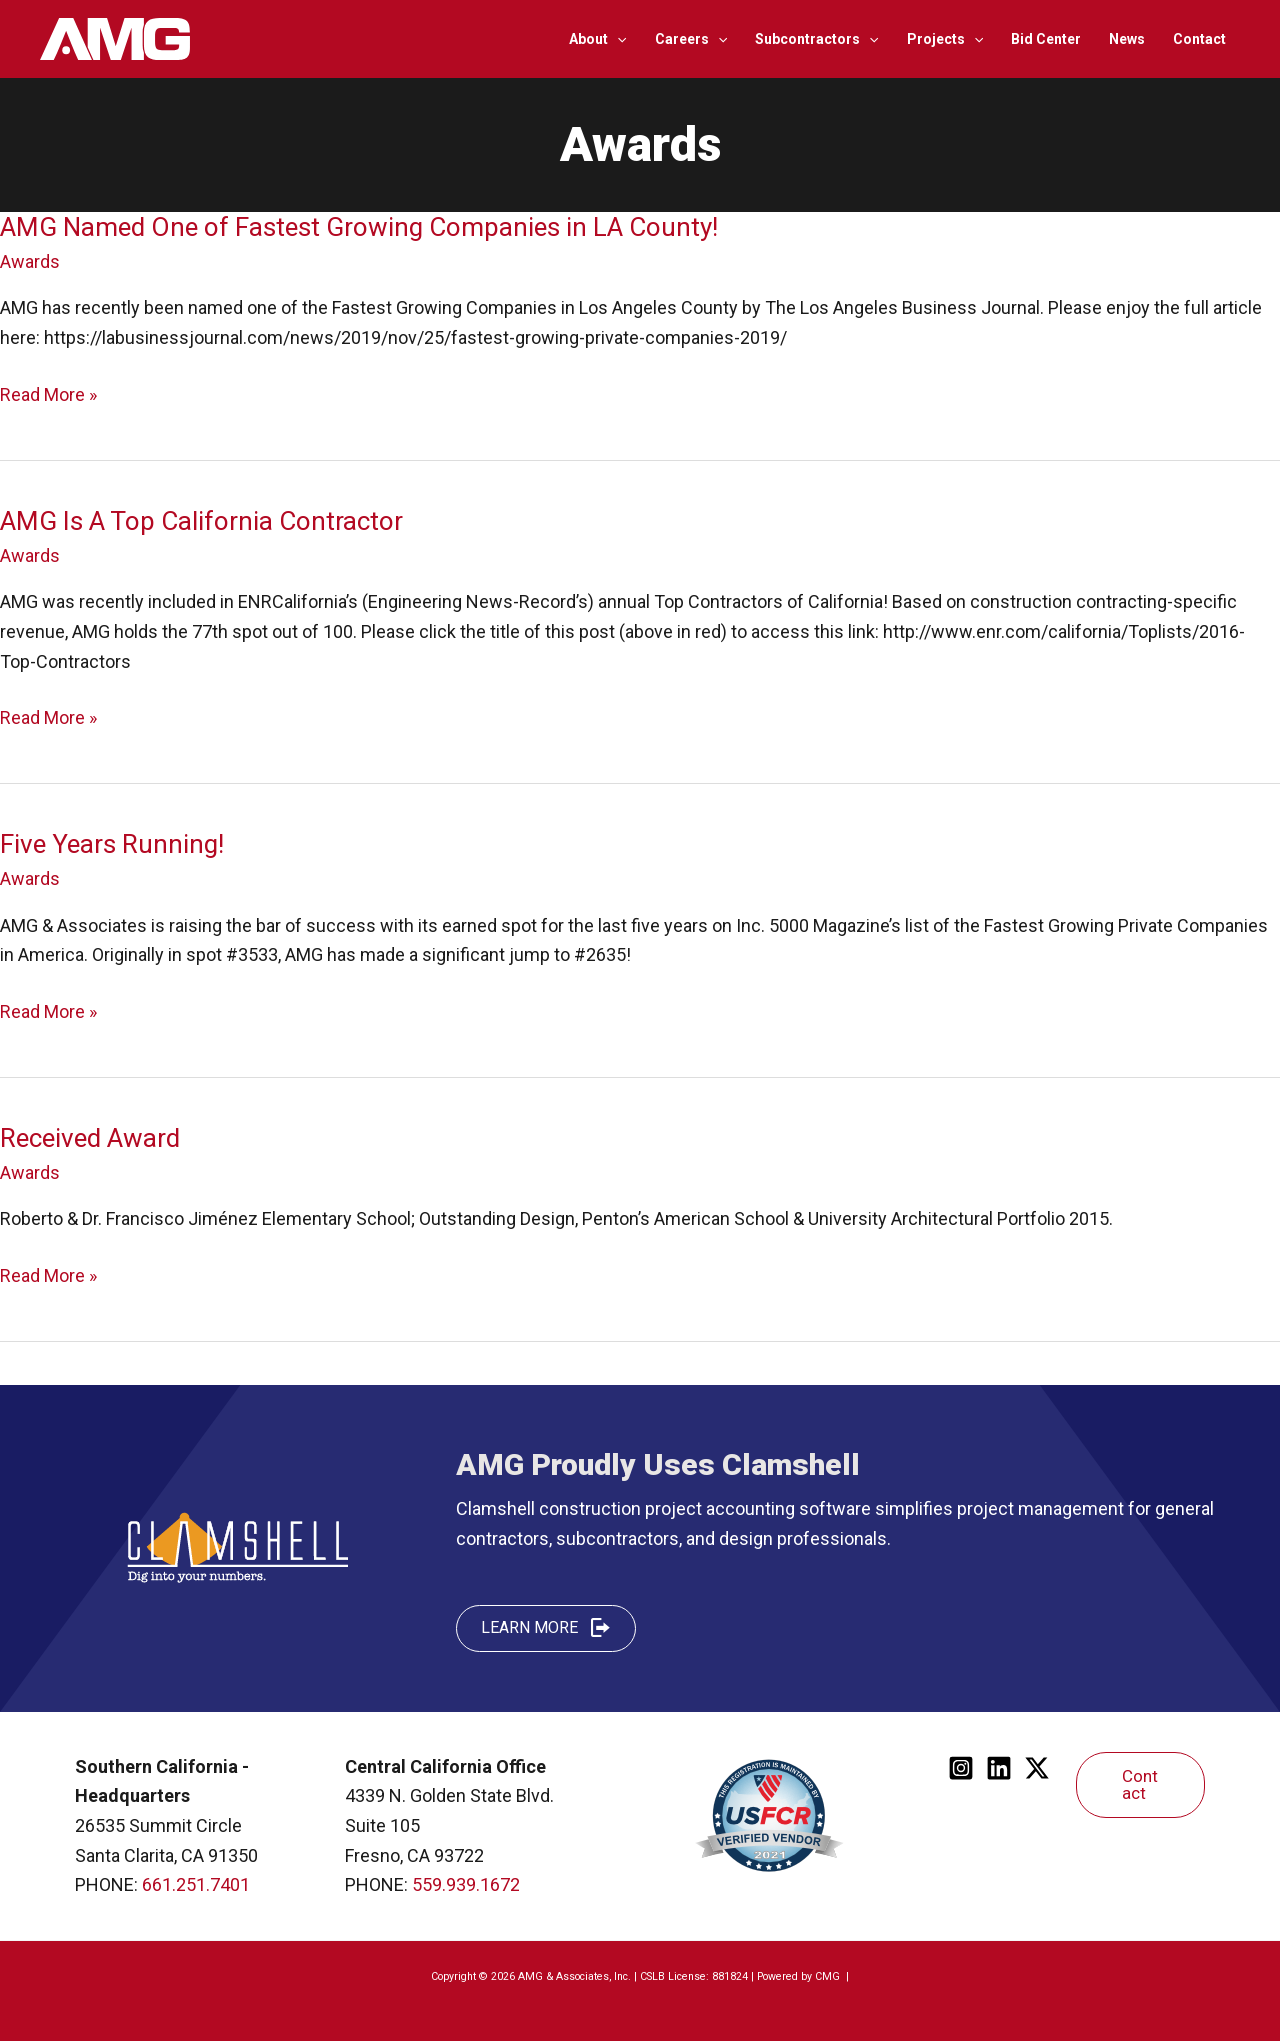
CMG (829, 1976)
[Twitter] (1037, 1768)
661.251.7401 (196, 1884)
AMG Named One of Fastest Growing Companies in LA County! (359, 227)
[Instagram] (961, 1768)
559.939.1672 (466, 1884)
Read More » (48, 395)
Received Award (90, 1138)
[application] (617, 39)
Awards (30, 261)
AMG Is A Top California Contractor (201, 521)
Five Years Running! (112, 844)
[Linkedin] (999, 1768)
